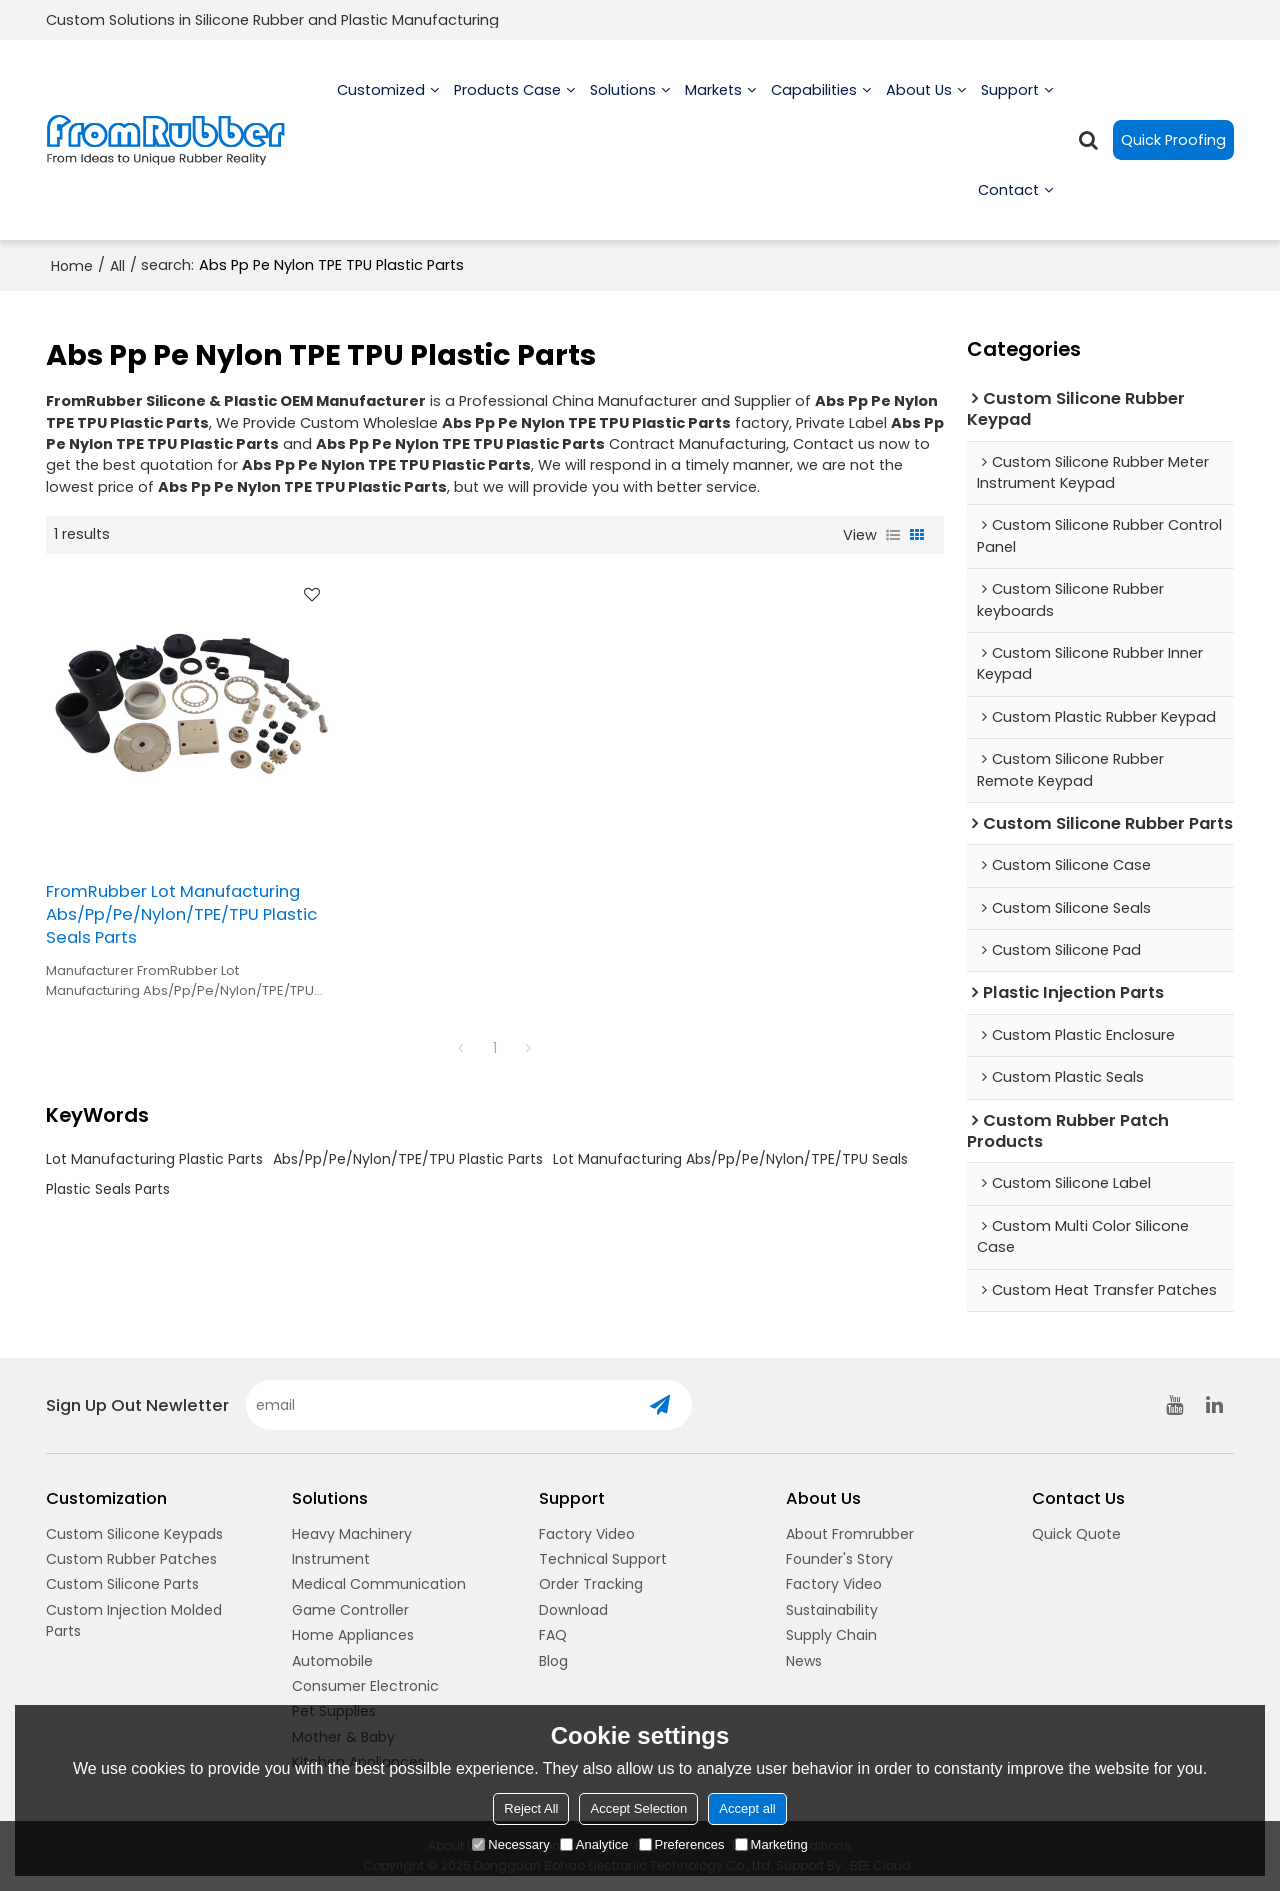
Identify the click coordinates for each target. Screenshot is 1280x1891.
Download (573, 1610)
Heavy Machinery (352, 1534)
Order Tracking (591, 1584)
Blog (553, 1661)
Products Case (507, 110)
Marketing (771, 1844)
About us (919, 110)
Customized (381, 110)
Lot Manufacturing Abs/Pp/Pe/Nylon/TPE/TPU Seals (730, 1159)
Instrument (331, 1559)
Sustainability (832, 1610)
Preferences (682, 1844)
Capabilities (814, 110)
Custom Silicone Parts (122, 1584)
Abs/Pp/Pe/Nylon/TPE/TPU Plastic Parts (408, 1159)
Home (72, 266)
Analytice (594, 1844)
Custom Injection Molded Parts (134, 1620)
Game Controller (350, 1610)
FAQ (553, 1635)
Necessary (510, 1844)
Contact (1008, 210)
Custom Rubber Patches (131, 1559)
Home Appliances (353, 1635)
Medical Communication (379, 1584)
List (893, 535)
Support (1010, 110)
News (804, 1661)
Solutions (623, 110)
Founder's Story (839, 1559)
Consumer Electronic (365, 1686)
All (117, 266)
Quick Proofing (1173, 140)
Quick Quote (1076, 1534)
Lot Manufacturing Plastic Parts (154, 1159)
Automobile (332, 1661)
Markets (713, 110)
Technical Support (603, 1559)
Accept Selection (638, 1808)
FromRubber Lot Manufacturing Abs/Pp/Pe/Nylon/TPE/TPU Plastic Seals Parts (181, 914)
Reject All (531, 1808)
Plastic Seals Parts (108, 1189)
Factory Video (587, 1534)
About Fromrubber (850, 1534)
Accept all (747, 1808)
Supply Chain (831, 1635)
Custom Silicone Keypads (134, 1534)
